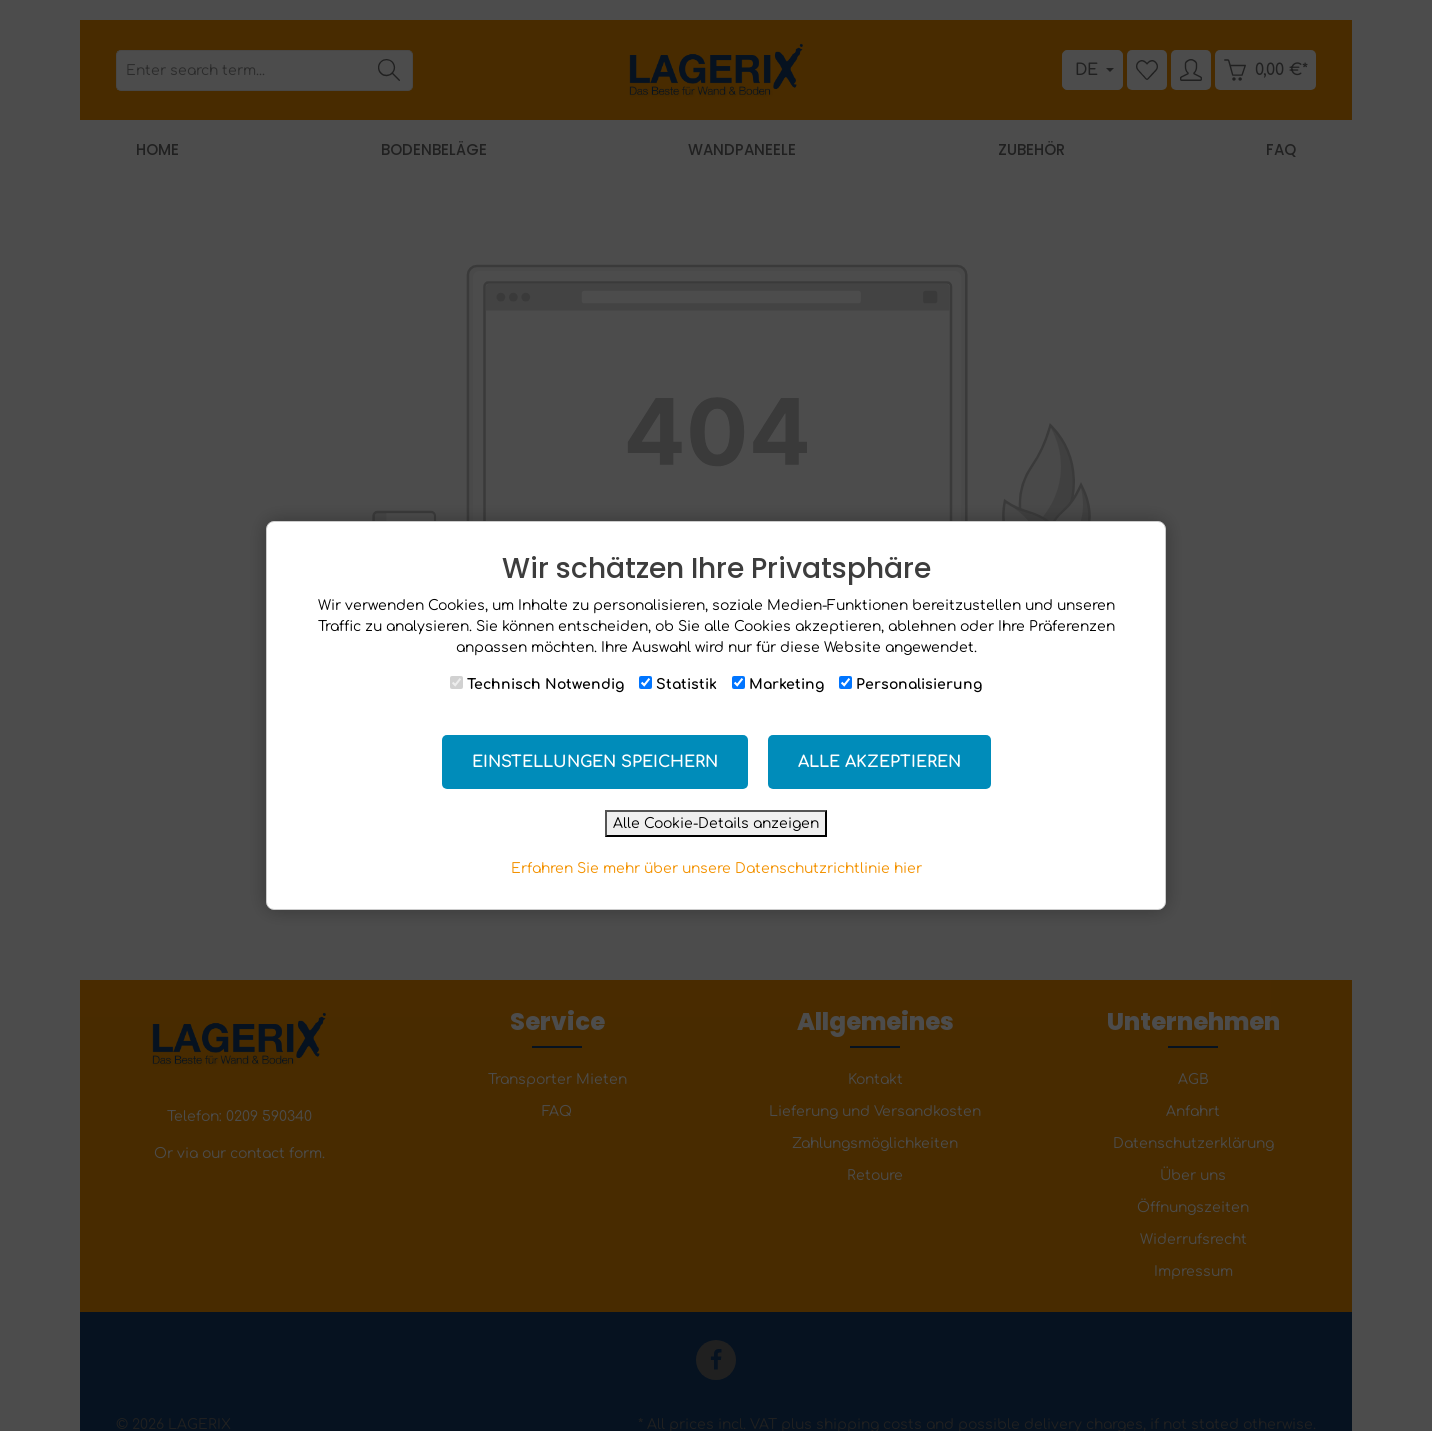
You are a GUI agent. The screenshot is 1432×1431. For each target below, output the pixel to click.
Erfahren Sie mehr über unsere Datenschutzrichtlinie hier (716, 868)
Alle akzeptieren (879, 762)
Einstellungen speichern (595, 762)
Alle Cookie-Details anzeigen (716, 823)
